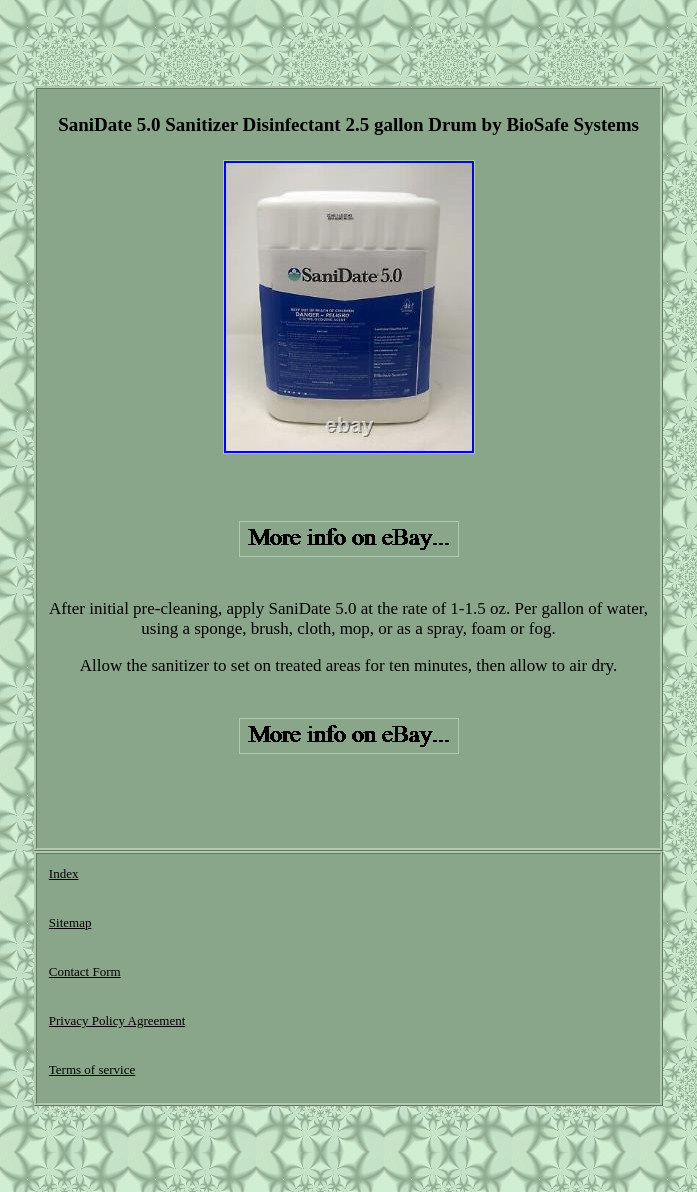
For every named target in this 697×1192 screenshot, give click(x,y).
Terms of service (92, 1069)
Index (64, 873)
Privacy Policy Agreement (117, 1020)
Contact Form (85, 971)
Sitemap (70, 922)
